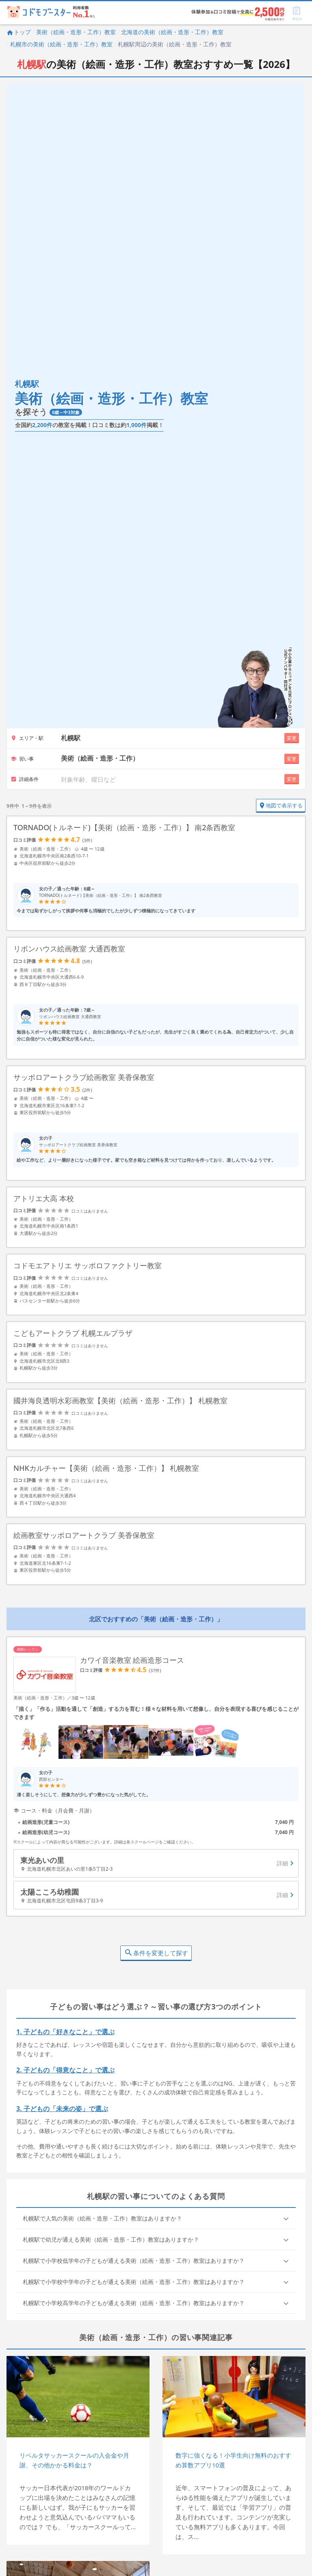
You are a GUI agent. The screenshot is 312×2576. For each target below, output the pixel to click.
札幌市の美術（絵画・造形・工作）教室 (61, 44)
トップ (18, 32)
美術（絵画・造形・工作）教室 (76, 32)
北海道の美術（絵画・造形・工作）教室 (172, 32)
